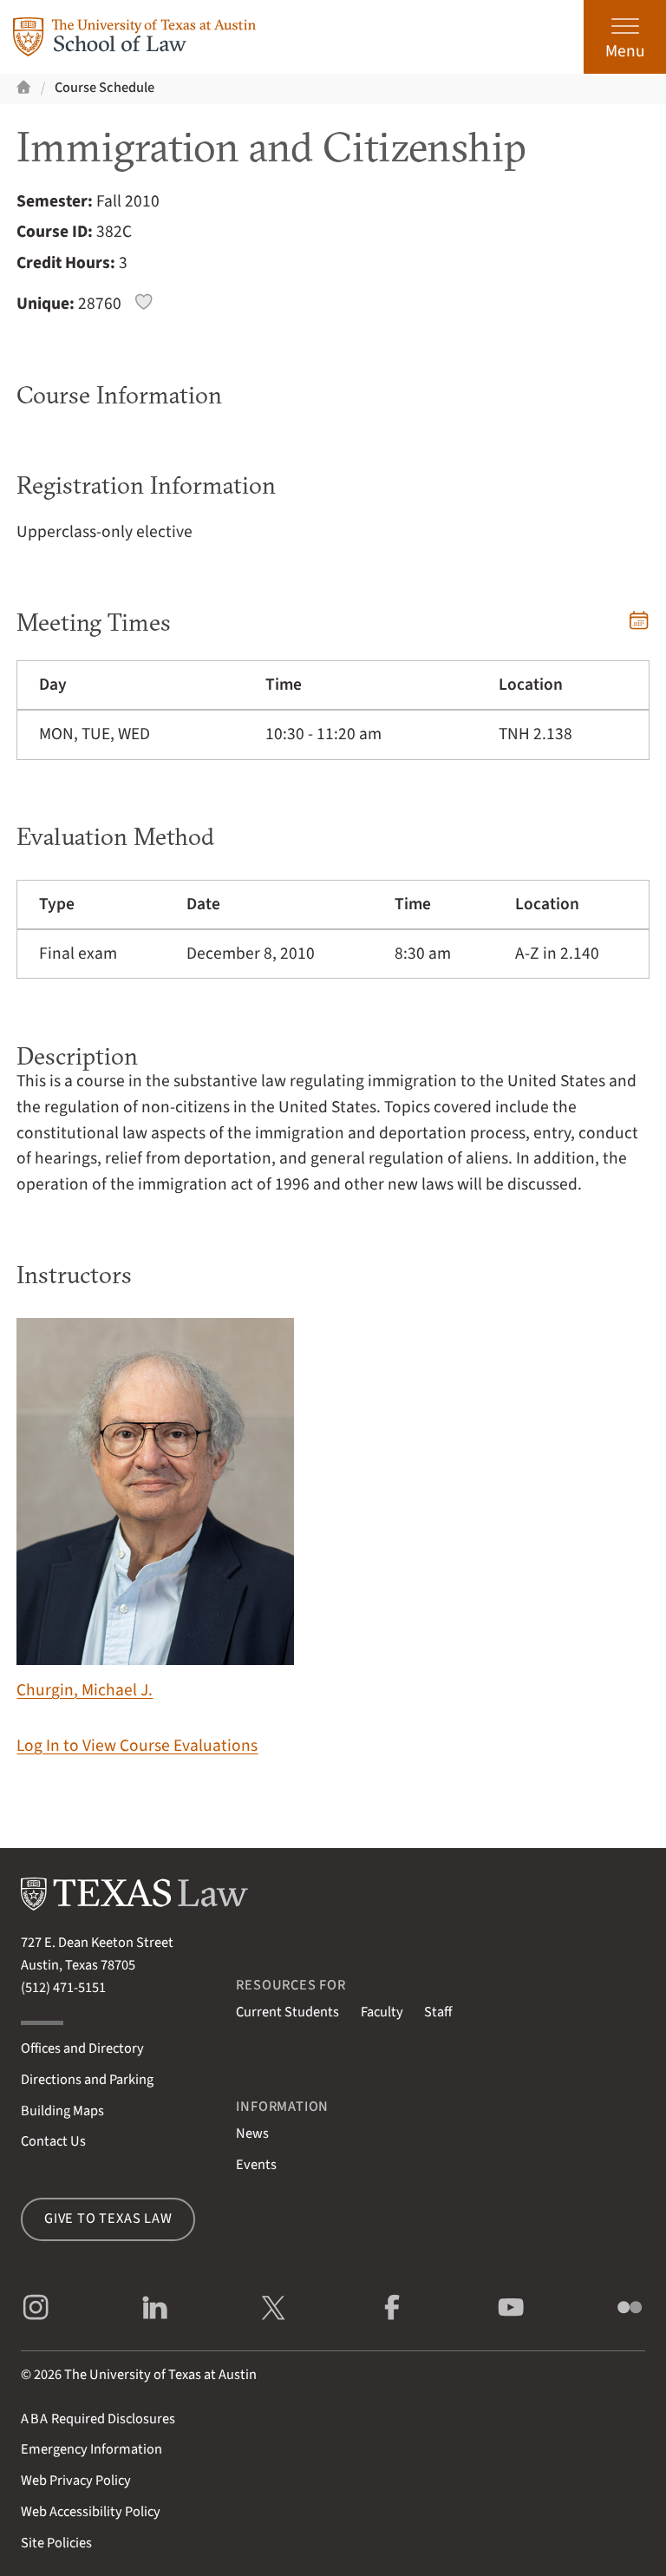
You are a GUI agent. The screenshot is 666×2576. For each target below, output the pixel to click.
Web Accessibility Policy (90, 2511)
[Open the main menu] (625, 37)
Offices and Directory (82, 2048)
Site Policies (56, 2543)
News (252, 2133)
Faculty (382, 2012)
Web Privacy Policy (76, 2480)
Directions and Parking (87, 2079)
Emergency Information (91, 2449)
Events (256, 2164)
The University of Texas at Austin (160, 2374)
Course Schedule (104, 87)
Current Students (287, 2012)
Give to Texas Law (108, 2218)
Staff (438, 2012)
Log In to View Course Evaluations (137, 1746)
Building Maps (62, 2111)
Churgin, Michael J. (155, 1510)
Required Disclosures (98, 2419)
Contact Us (53, 2141)
